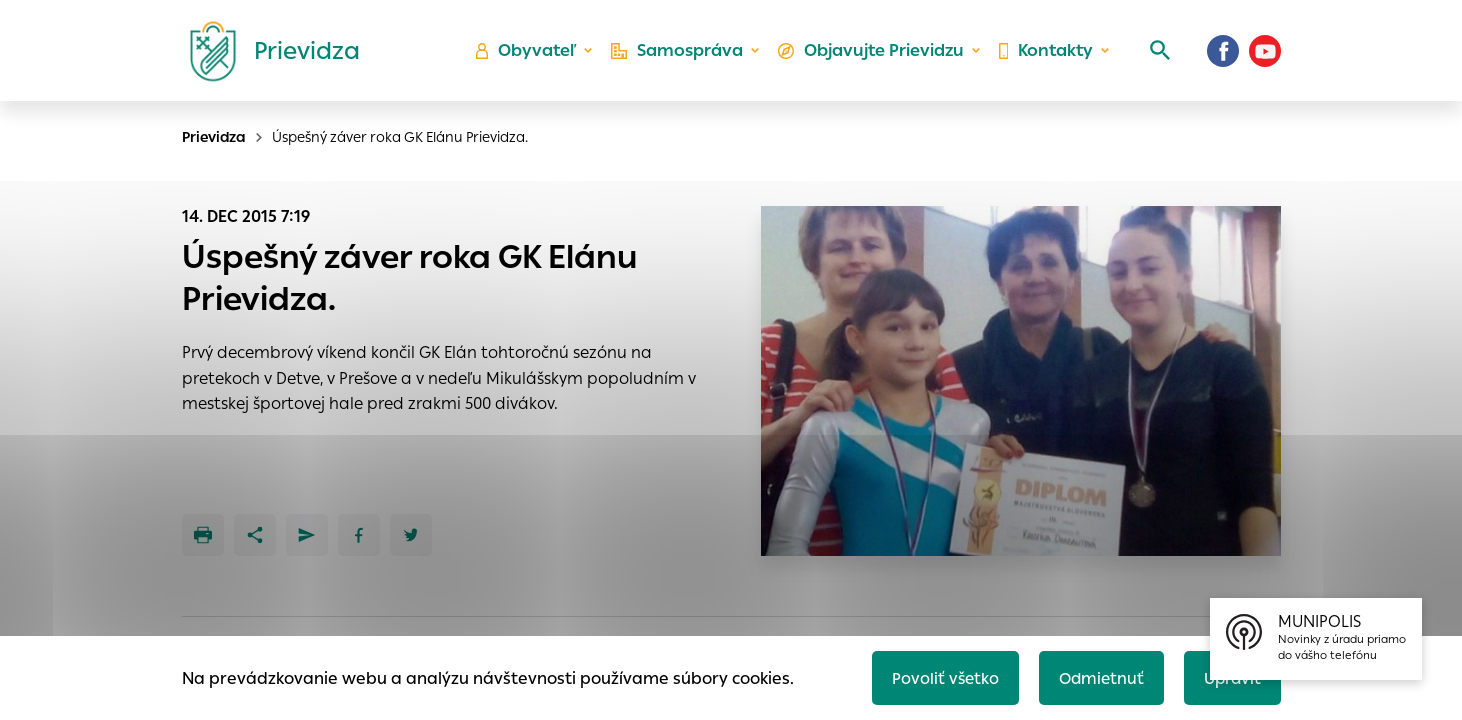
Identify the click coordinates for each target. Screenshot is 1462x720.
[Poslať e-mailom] (307, 535)
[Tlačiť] (203, 535)
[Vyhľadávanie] (1157, 55)
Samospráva (681, 55)
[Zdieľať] (255, 535)
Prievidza (214, 137)
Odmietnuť (1096, 676)
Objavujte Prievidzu (872, 55)
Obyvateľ (532, 55)
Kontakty (1045, 55)
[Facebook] (1223, 55)
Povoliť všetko (937, 676)
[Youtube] (1265, 55)
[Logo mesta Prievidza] (267, 55)
